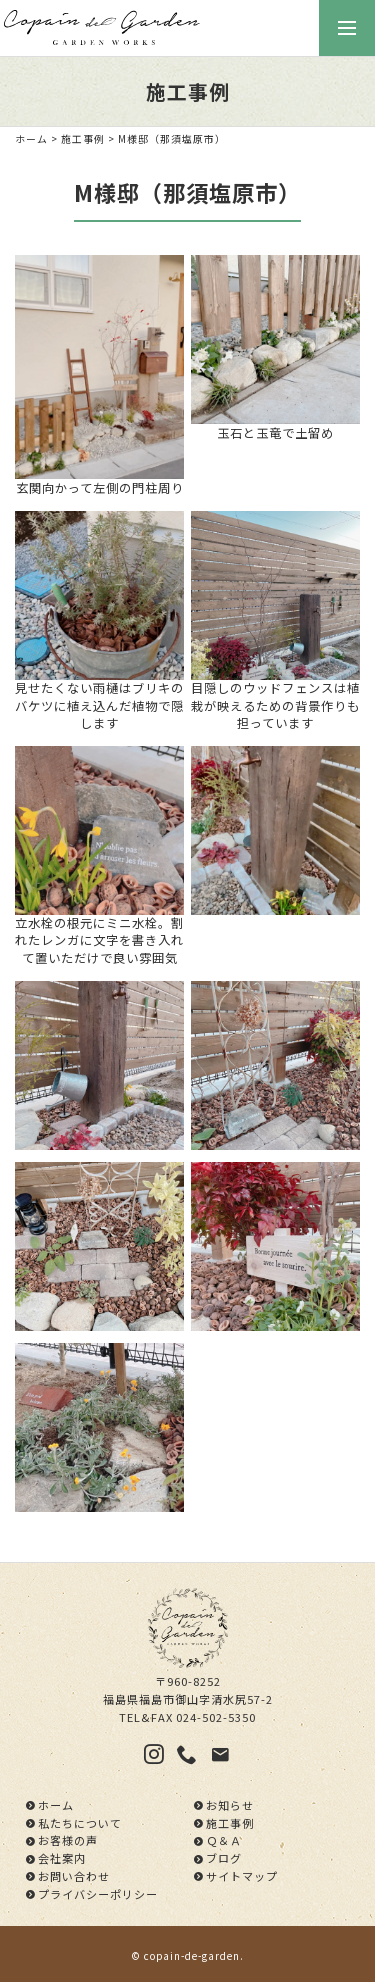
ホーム (31, 139)
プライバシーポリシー (98, 1894)
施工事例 (83, 139)
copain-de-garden (192, 1956)
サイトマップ (242, 1876)
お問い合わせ (74, 1876)
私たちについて (80, 1823)
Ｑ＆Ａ (224, 1840)
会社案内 (62, 1858)
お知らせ (230, 1805)
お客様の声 (68, 1840)
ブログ (224, 1858)
